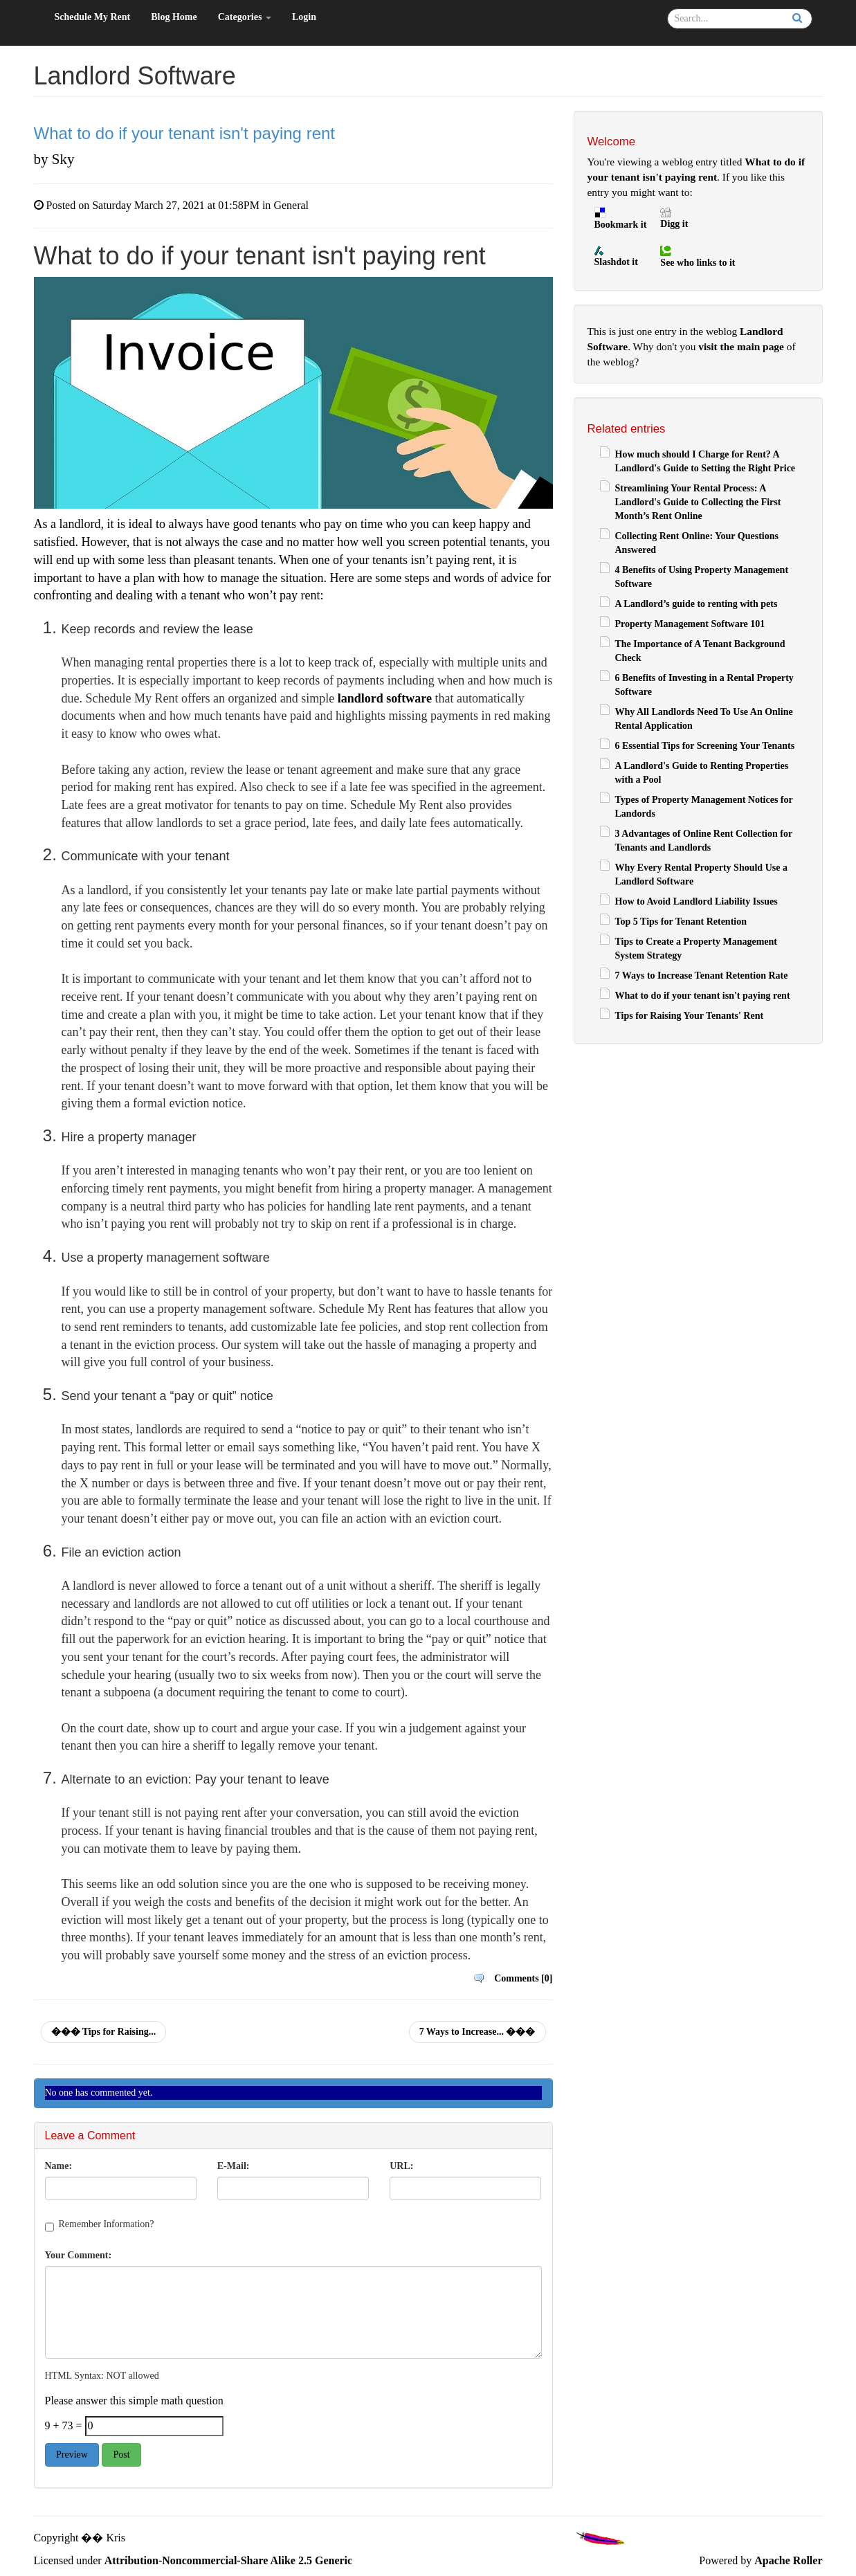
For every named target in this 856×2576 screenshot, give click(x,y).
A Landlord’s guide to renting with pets (696, 604)
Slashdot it (616, 262)
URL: (401, 2166)
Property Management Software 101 (690, 624)
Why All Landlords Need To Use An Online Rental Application (704, 719)
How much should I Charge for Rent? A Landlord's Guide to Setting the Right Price (705, 461)
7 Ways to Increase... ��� (477, 2031)
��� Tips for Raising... (103, 2031)
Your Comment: (78, 2255)
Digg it (674, 224)
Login (304, 17)
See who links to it (697, 262)
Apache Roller (788, 2560)
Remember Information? (106, 2224)
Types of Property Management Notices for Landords (704, 807)
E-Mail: (233, 2166)
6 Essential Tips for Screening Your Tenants (705, 746)
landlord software (385, 698)
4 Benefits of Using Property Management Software (702, 577)
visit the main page (741, 346)
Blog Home (174, 17)
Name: (59, 2166)
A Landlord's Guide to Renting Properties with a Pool (702, 773)
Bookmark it (620, 224)
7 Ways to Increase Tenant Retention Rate (701, 975)
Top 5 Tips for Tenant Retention (681, 921)
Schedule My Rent (93, 17)
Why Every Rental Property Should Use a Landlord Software (701, 874)
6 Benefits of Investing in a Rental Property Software (704, 685)
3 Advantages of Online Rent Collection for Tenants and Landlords (703, 840)
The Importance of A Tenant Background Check (700, 651)
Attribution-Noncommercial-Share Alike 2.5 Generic (228, 2560)
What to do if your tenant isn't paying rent (702, 995)
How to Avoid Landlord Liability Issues (696, 901)
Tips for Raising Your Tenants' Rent (689, 1015)
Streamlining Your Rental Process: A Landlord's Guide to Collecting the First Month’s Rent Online (698, 502)
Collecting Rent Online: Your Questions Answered (696, 543)
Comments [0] (523, 1978)
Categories (244, 17)
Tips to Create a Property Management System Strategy (696, 948)
